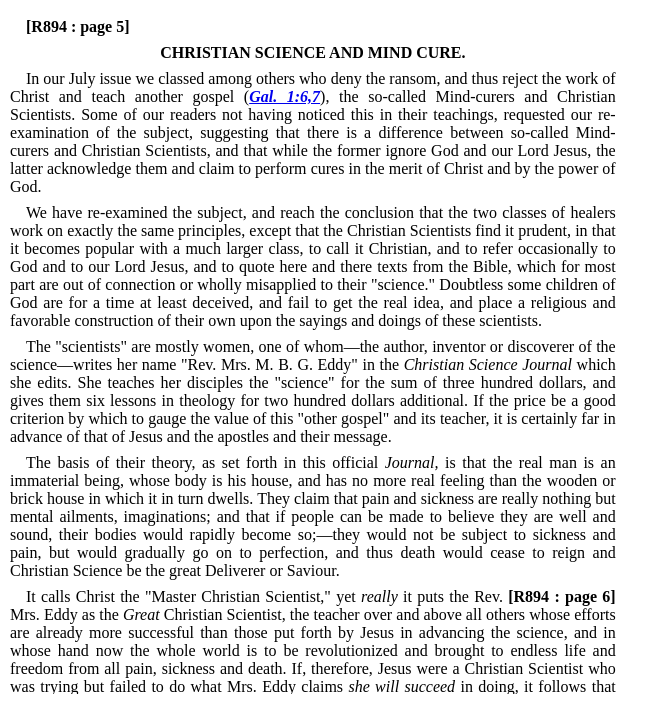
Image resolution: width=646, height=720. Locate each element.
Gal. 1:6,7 (284, 96)
